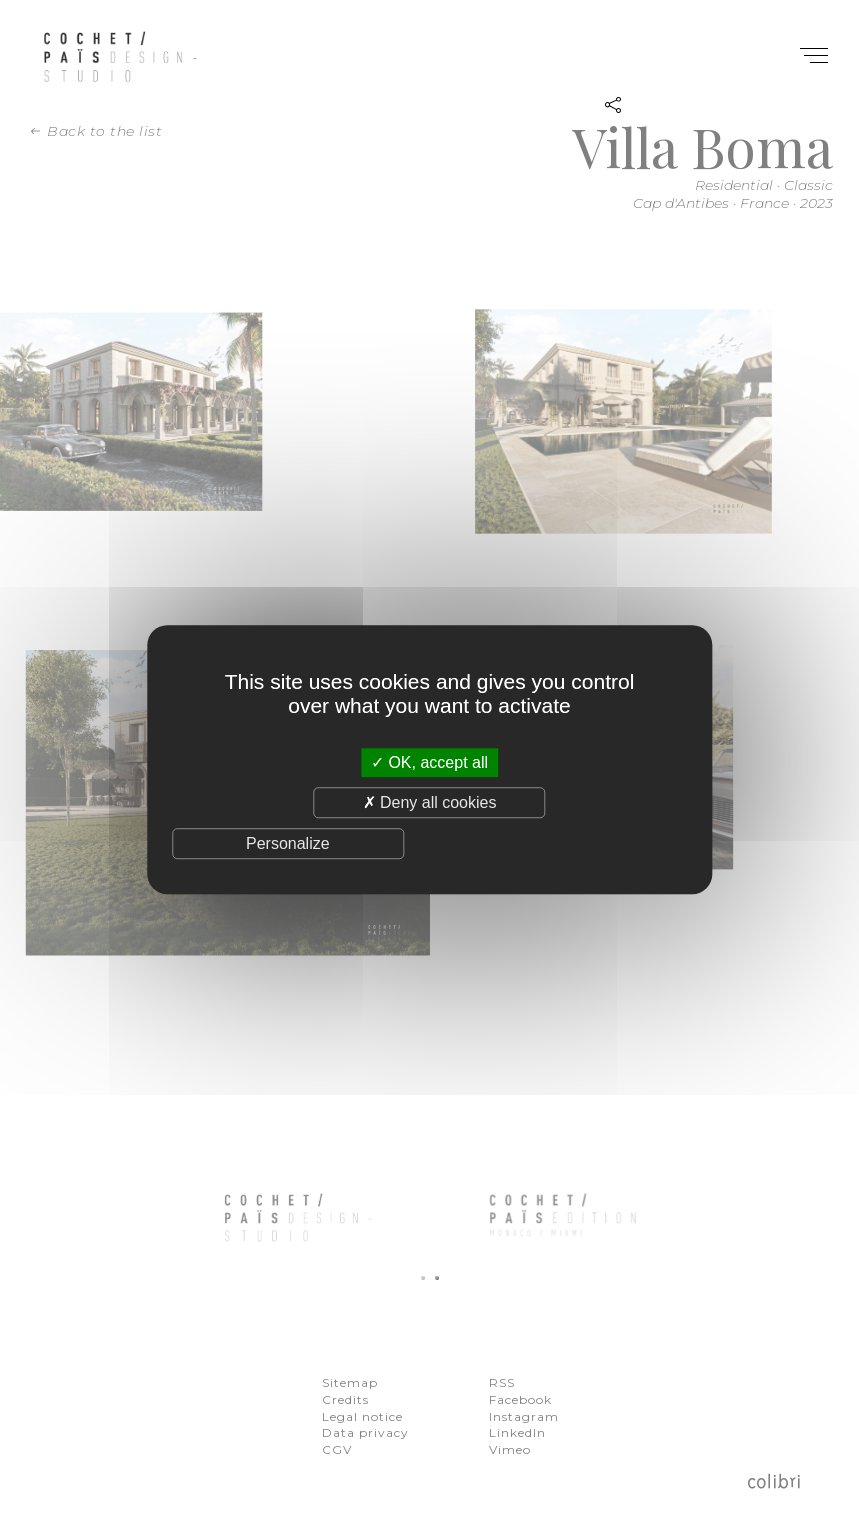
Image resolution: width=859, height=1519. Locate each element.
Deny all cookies (430, 802)
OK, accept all (429, 762)
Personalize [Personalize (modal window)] (288, 843)
